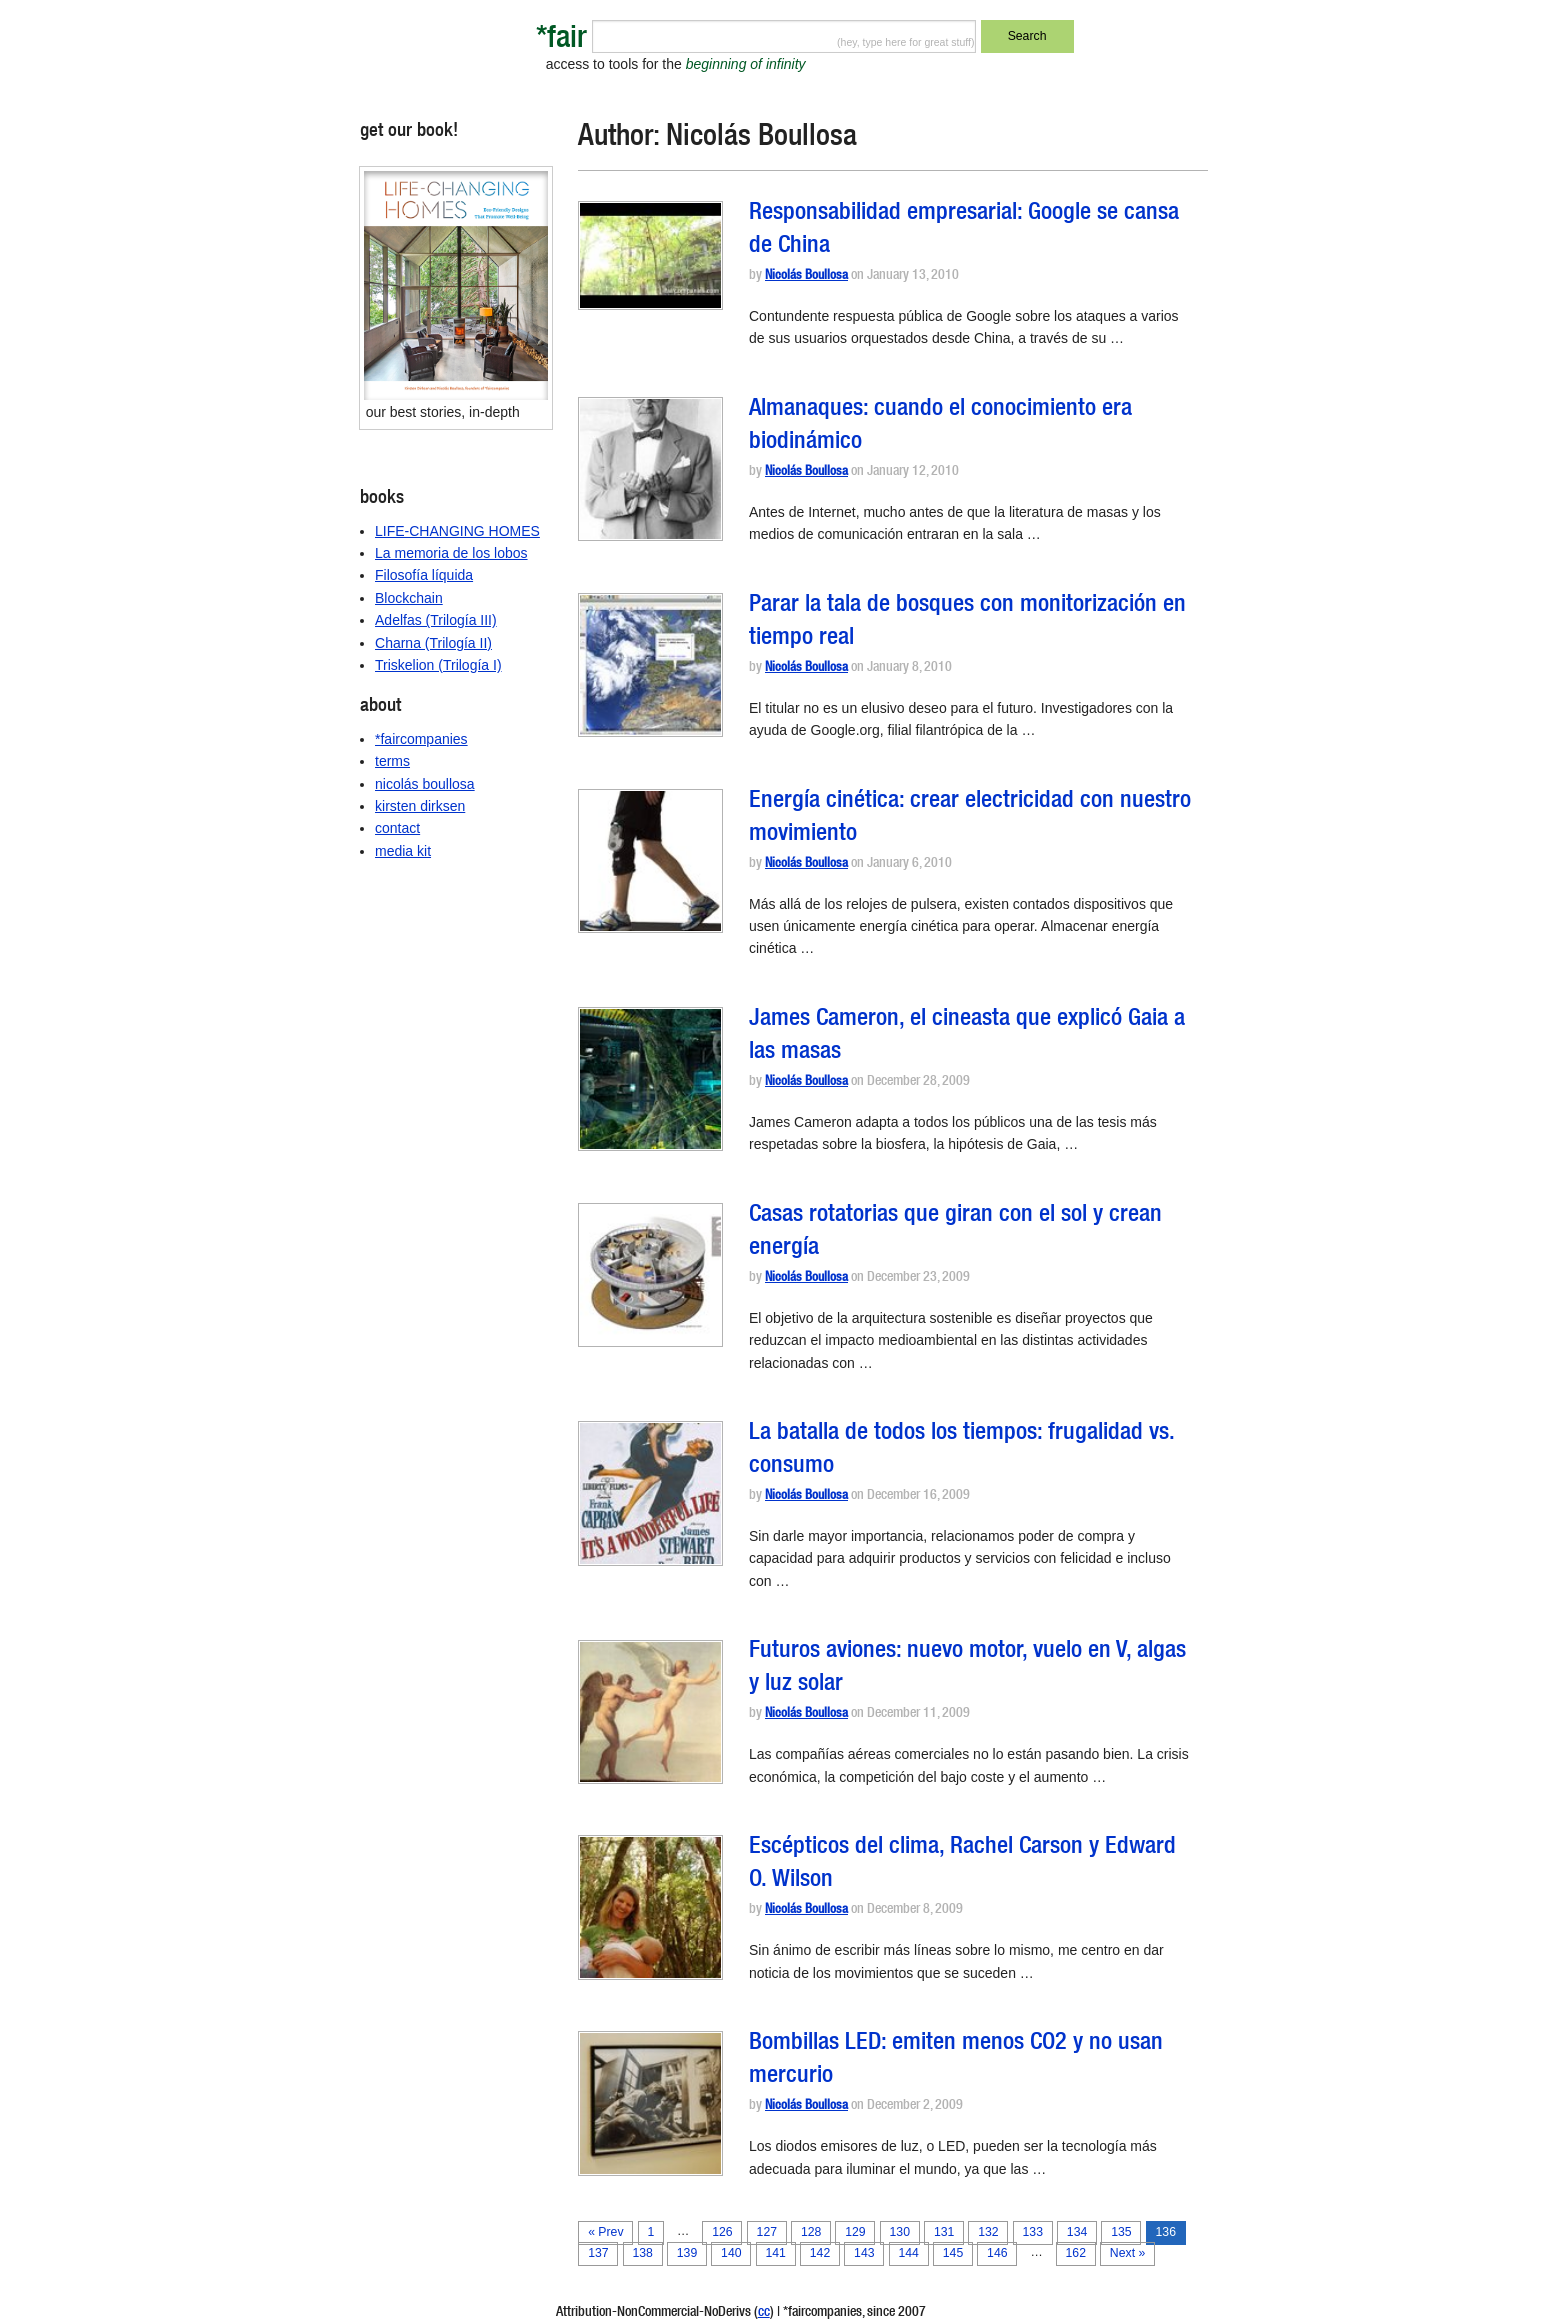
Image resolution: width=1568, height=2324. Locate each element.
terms (392, 761)
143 (864, 2253)
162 (1076, 2253)
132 (988, 2232)
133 (1033, 2232)
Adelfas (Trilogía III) (436, 620)
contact (397, 828)
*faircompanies (421, 739)
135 (1121, 2232)
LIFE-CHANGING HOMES (457, 531)
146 (997, 2253)
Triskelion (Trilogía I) (438, 665)
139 (687, 2253)
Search (1027, 36)
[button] (650, 255)
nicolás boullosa (425, 784)
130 (900, 2232)
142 (820, 2253)
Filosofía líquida (424, 575)
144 (908, 2253)
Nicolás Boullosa (806, 276)
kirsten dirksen (420, 806)
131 (944, 2232)
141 (775, 2253)
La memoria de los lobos (451, 553)
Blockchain (409, 598)
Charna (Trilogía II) (433, 643)
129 (855, 2232)
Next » (1127, 2253)
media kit (403, 851)
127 (767, 2232)
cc (764, 2313)
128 (811, 2232)
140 (731, 2253)
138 (642, 2253)
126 (722, 2232)
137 (598, 2253)
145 (953, 2253)
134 (1077, 2232)
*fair (561, 40)
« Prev (605, 2232)
